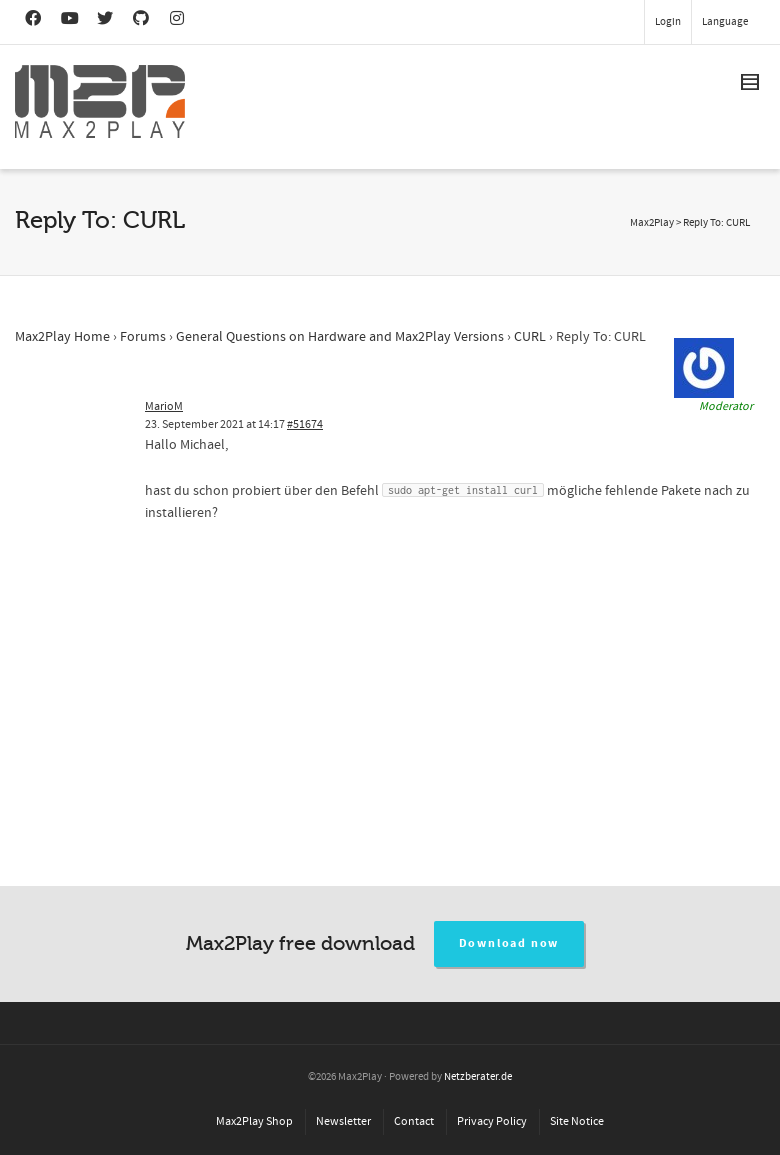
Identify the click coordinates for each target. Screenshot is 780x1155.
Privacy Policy (492, 1121)
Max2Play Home (62, 337)
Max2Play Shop (254, 1121)
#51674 (305, 424)
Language (725, 22)
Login (668, 22)
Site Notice (577, 1121)
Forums (143, 337)
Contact (414, 1121)
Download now (509, 943)
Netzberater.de (478, 1077)
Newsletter (343, 1121)
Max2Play (652, 223)
